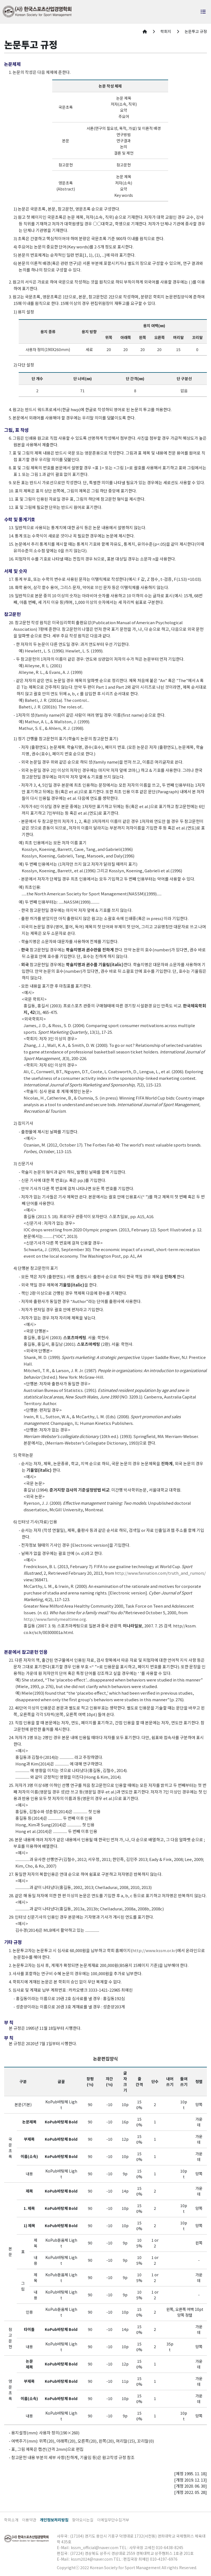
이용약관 (29, 2519)
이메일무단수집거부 (113, 2519)
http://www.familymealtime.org (55, 1619)
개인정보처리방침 (54, 2519)
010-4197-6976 (163, 2559)
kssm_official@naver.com (94, 2547)
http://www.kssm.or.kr (154, 1950)
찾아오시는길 (82, 2519)
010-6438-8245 (169, 2547)
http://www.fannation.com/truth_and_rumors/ (160, 1573)
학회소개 (11, 2519)
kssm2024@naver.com (92, 2559)
